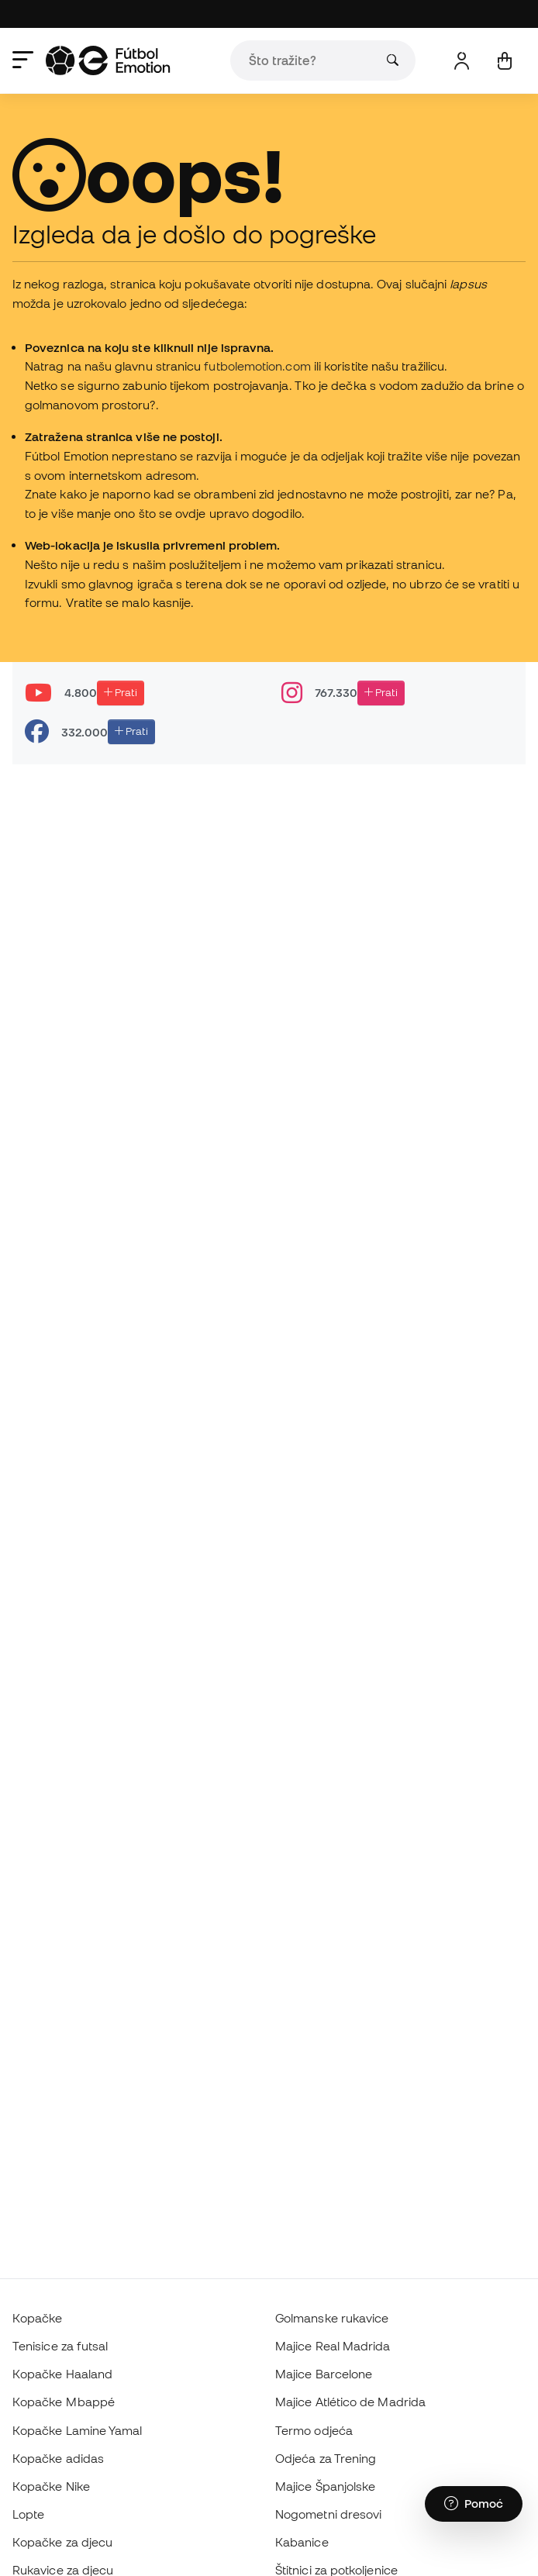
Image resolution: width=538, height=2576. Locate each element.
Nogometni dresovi (328, 2514)
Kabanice (302, 2542)
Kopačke (37, 2318)
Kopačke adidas (58, 2458)
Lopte (28, 2514)
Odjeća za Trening (325, 2458)
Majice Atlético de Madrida (350, 2402)
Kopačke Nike (51, 2486)
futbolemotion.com (257, 366)
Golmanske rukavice (331, 2318)
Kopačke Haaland (62, 2374)
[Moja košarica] (504, 60)
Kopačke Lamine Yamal (77, 2430)
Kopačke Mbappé (63, 2402)
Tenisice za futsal (60, 2346)
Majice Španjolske (325, 2486)
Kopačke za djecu (62, 2542)
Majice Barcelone (323, 2374)
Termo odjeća (314, 2430)
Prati (120, 692)
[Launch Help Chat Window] (473, 2504)
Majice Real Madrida (332, 2346)
